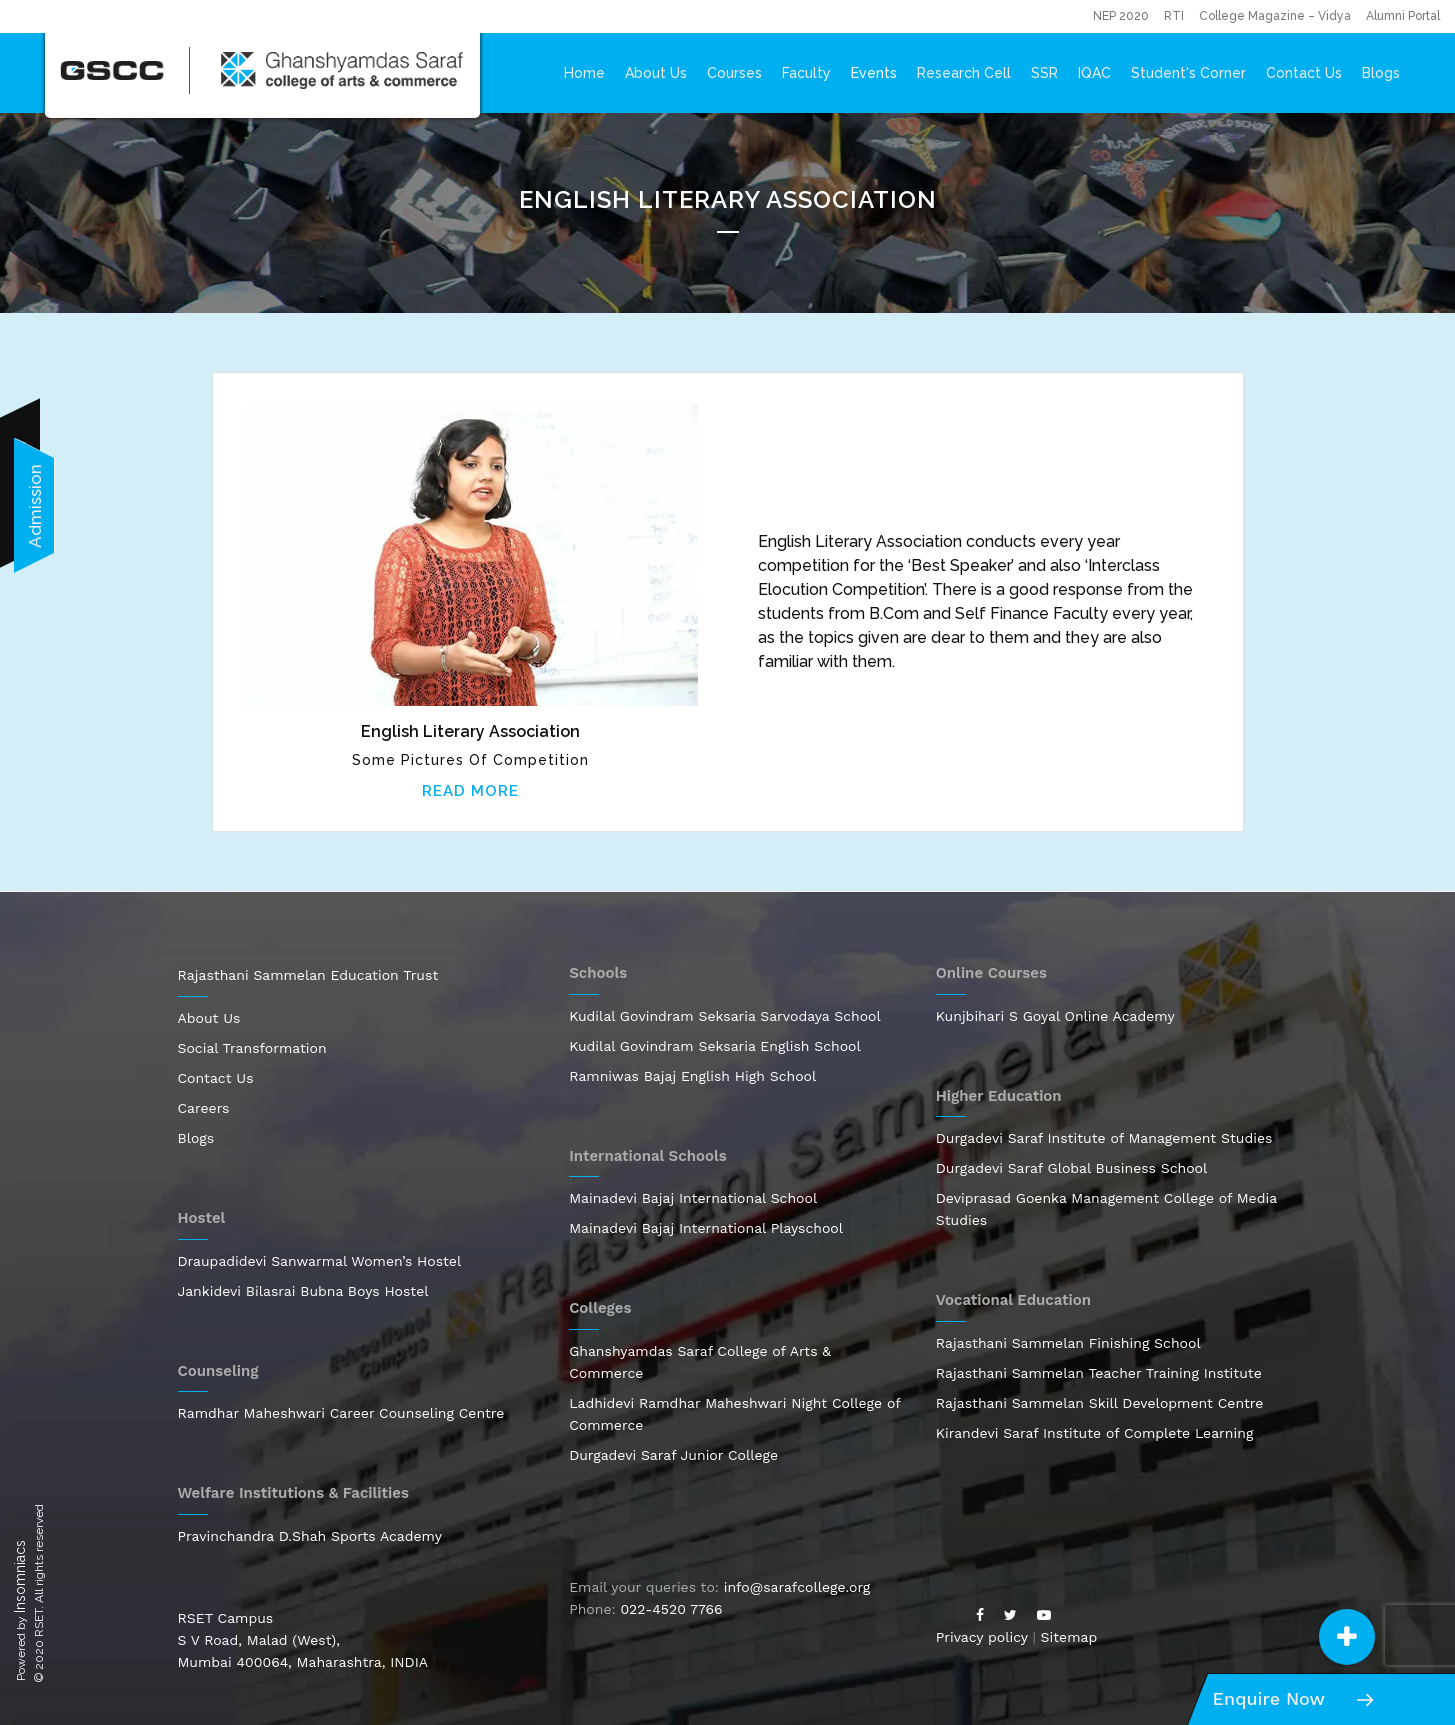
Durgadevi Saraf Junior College (673, 1455)
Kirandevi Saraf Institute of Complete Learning (1095, 1433)
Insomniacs (20, 1576)
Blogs (1381, 73)
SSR (1044, 73)
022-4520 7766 (671, 1609)
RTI (1174, 16)
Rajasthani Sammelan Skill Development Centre (1100, 1403)
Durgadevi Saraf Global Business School (1072, 1168)
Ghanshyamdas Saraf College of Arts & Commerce (700, 1362)
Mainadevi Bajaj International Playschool (706, 1228)
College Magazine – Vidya (1275, 16)
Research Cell (964, 73)
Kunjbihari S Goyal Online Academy (1055, 1016)
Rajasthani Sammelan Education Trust (308, 975)
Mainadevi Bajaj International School (693, 1198)
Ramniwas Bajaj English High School (692, 1076)
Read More (470, 791)
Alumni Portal (1403, 16)
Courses (734, 73)
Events (874, 73)
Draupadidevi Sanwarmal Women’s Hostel (320, 1261)
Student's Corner (1188, 73)
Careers (204, 1108)
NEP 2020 (1121, 16)
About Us (656, 73)
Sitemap (1069, 1637)
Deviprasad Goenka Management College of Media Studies (1106, 1209)
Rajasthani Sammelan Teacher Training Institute (1099, 1373)
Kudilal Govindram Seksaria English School (715, 1046)
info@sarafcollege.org (797, 1587)
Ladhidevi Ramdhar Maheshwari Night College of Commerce (734, 1414)
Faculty (806, 73)
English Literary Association (470, 731)
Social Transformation (252, 1048)
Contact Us (1304, 73)
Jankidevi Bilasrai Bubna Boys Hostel (303, 1291)
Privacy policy (982, 1637)
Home (584, 73)
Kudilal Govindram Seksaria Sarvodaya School (725, 1016)
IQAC (1094, 73)
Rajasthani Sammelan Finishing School (1068, 1343)
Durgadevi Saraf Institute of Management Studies (1104, 1138)
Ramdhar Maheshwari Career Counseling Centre (341, 1413)
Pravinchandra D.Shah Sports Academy (310, 1536)
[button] (1347, 1637)
